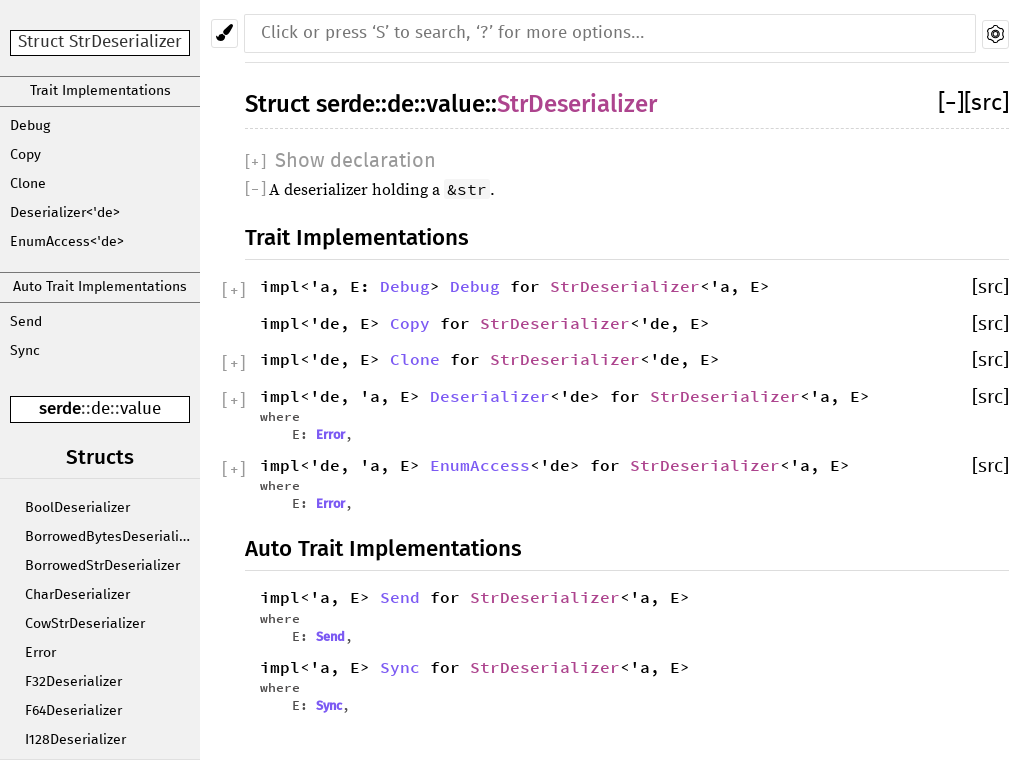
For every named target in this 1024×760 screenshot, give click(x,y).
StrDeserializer (577, 104)
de (100, 409)
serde (60, 408)
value (140, 409)
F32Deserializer (73, 682)
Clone (28, 184)
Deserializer (490, 396)
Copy (25, 155)
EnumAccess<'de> (67, 242)
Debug (30, 126)
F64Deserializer (73, 711)
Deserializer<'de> (65, 213)
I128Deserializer (75, 740)
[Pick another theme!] (224, 33)
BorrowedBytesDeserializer (111, 537)
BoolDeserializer (77, 508)
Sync (25, 351)
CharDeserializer (77, 595)
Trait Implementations (100, 91)
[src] (986, 103)
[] (951, 103)
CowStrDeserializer (85, 624)
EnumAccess (480, 465)
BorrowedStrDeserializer (102, 566)
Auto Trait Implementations (100, 287)
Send (26, 322)
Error (40, 653)
